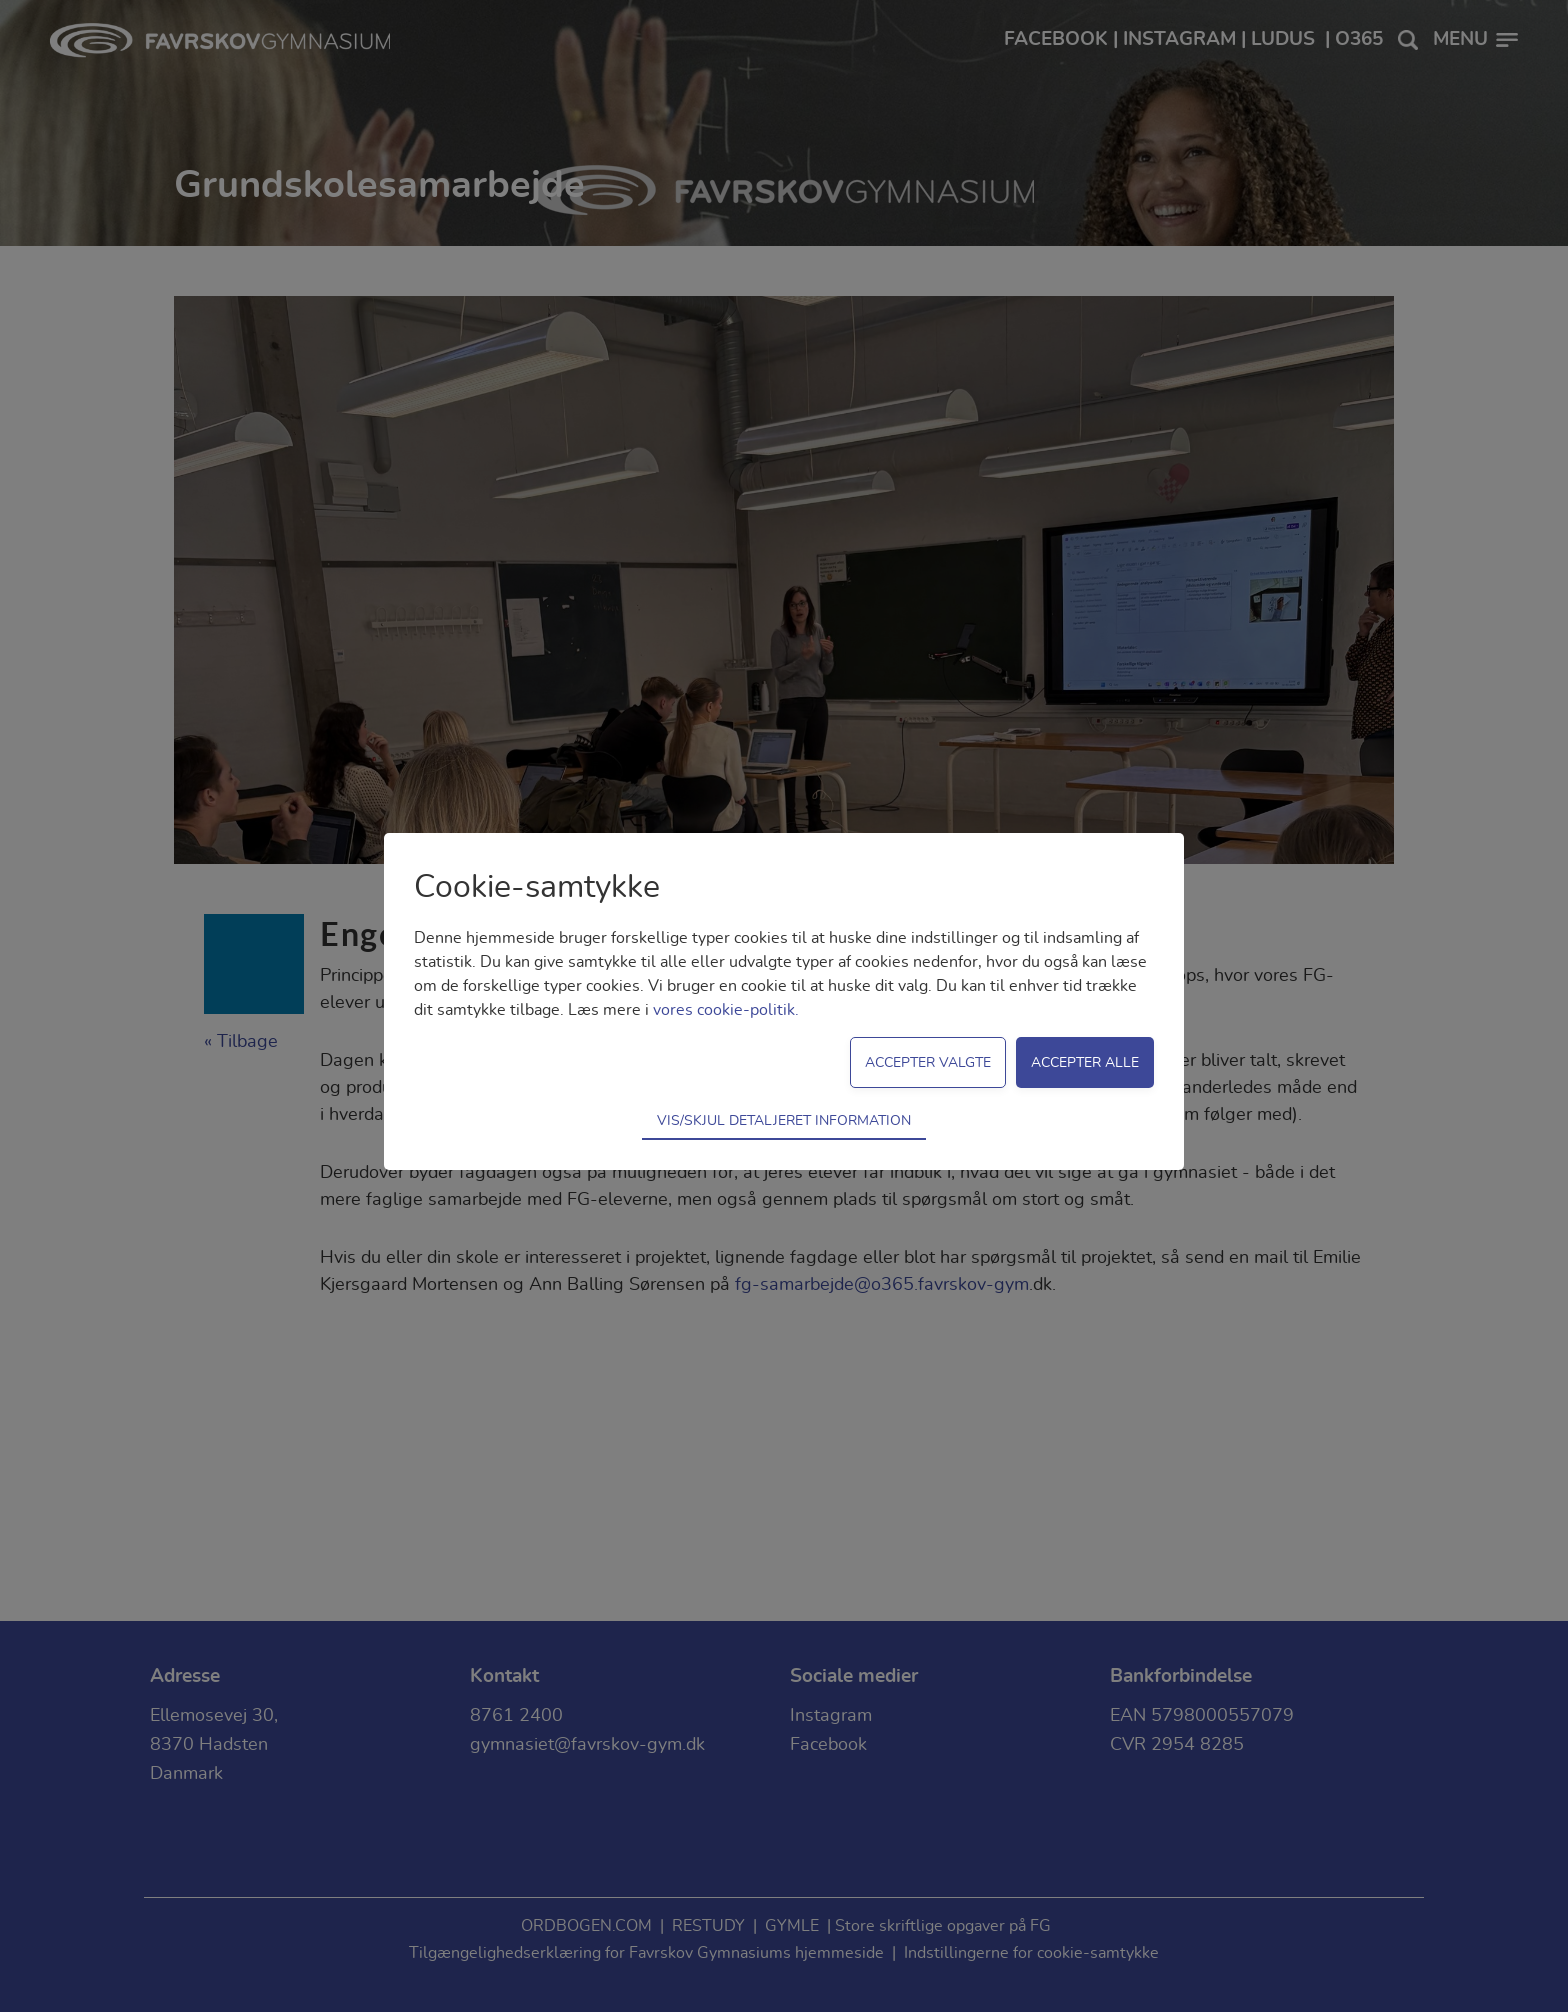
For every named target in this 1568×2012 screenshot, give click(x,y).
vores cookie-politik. (726, 1010)
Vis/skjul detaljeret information (784, 1120)
